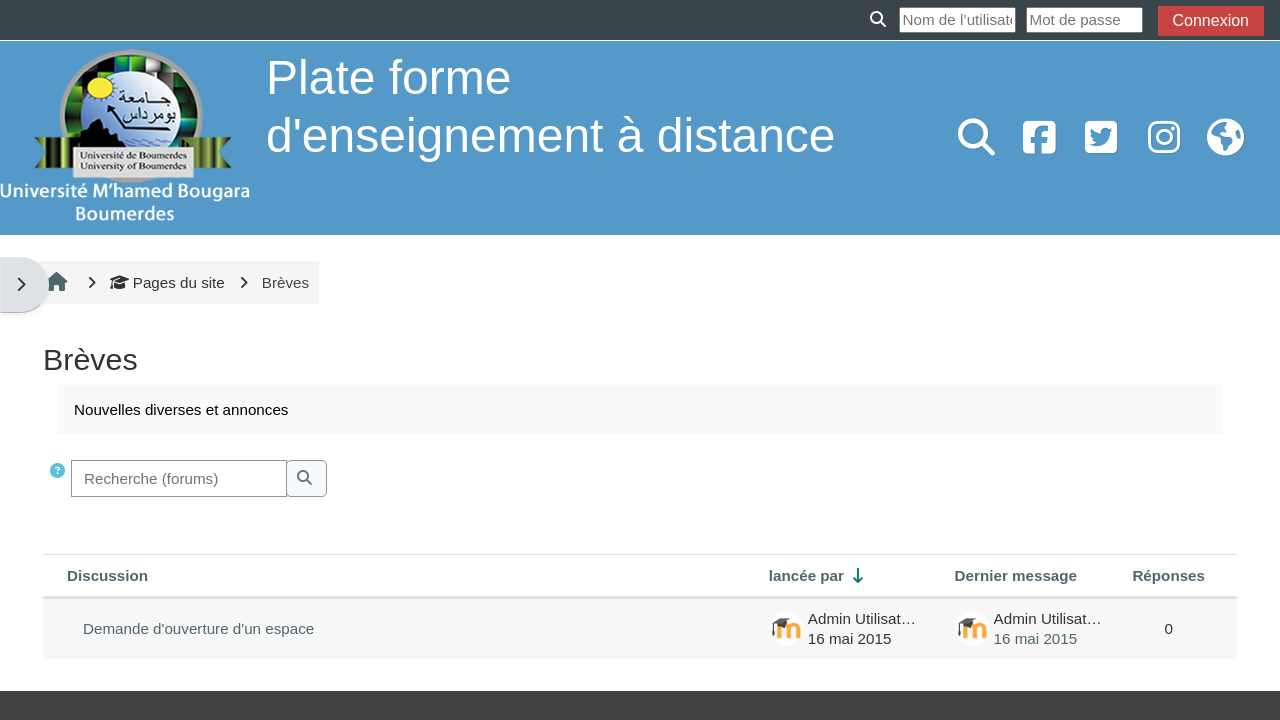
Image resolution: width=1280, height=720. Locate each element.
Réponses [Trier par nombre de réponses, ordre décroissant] (1168, 575)
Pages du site (167, 282)
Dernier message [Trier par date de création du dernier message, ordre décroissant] (1016, 575)
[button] (59, 478)
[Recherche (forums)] (179, 478)
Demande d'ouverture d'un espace (198, 628)
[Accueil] (125, 136)
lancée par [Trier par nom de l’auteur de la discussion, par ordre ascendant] (806, 575)
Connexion (1211, 20)
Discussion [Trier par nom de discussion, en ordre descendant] (107, 575)
